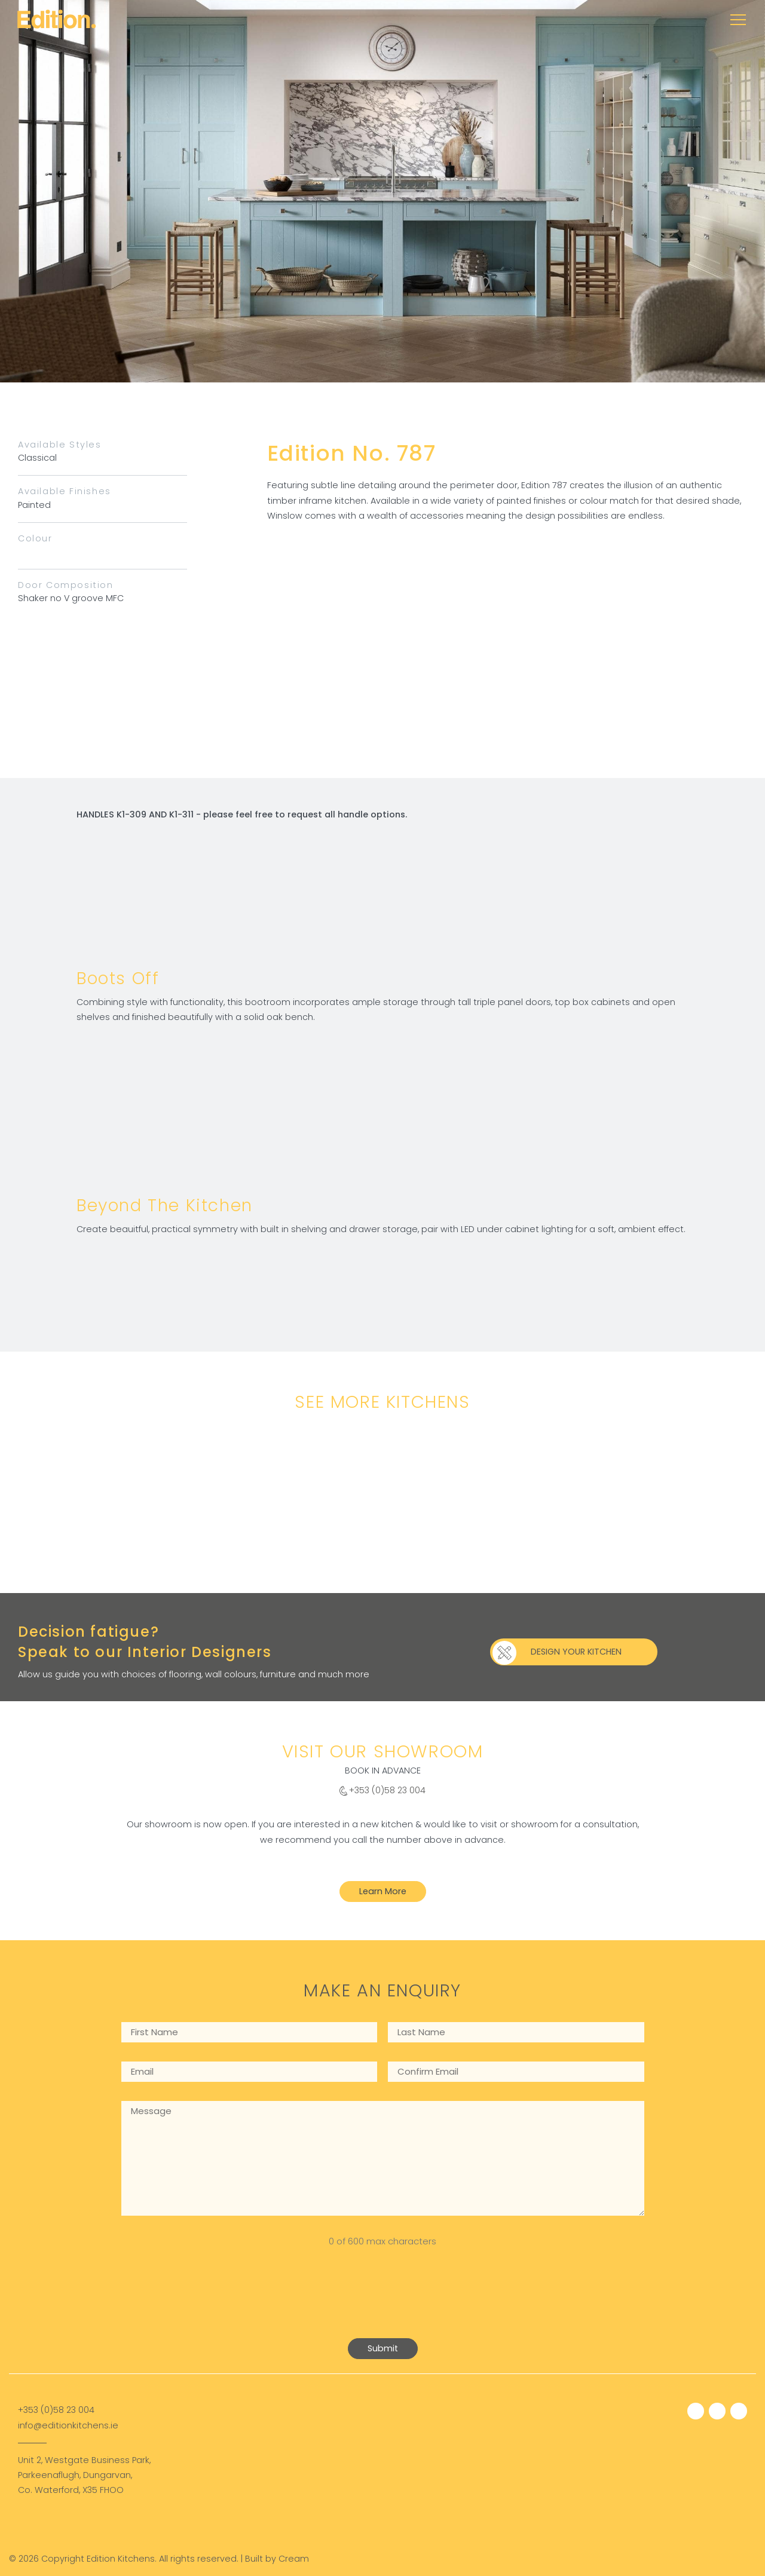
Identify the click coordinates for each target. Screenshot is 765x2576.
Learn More (382, 1891)
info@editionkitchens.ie (68, 2425)
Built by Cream (277, 2559)
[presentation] (212, 2301)
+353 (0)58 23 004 (387, 1790)
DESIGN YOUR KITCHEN (576, 1652)
